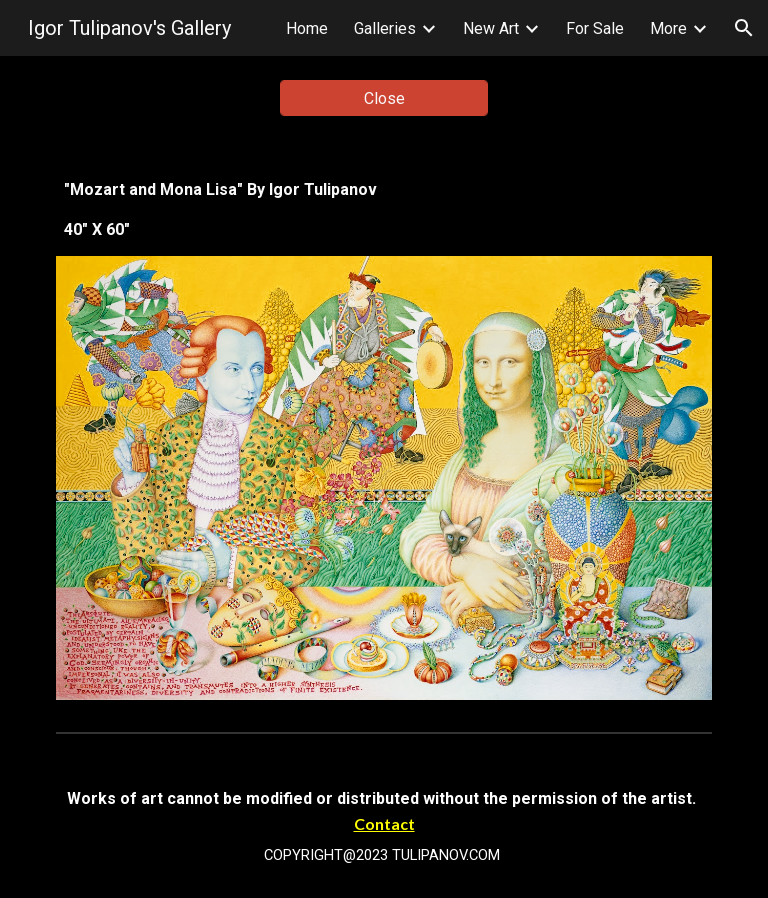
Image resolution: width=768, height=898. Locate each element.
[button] (744, 28)
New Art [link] (491, 28)
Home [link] (307, 28)
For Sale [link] (595, 28)
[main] (383, 210)
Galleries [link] (385, 28)
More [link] (668, 28)
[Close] (383, 98)
